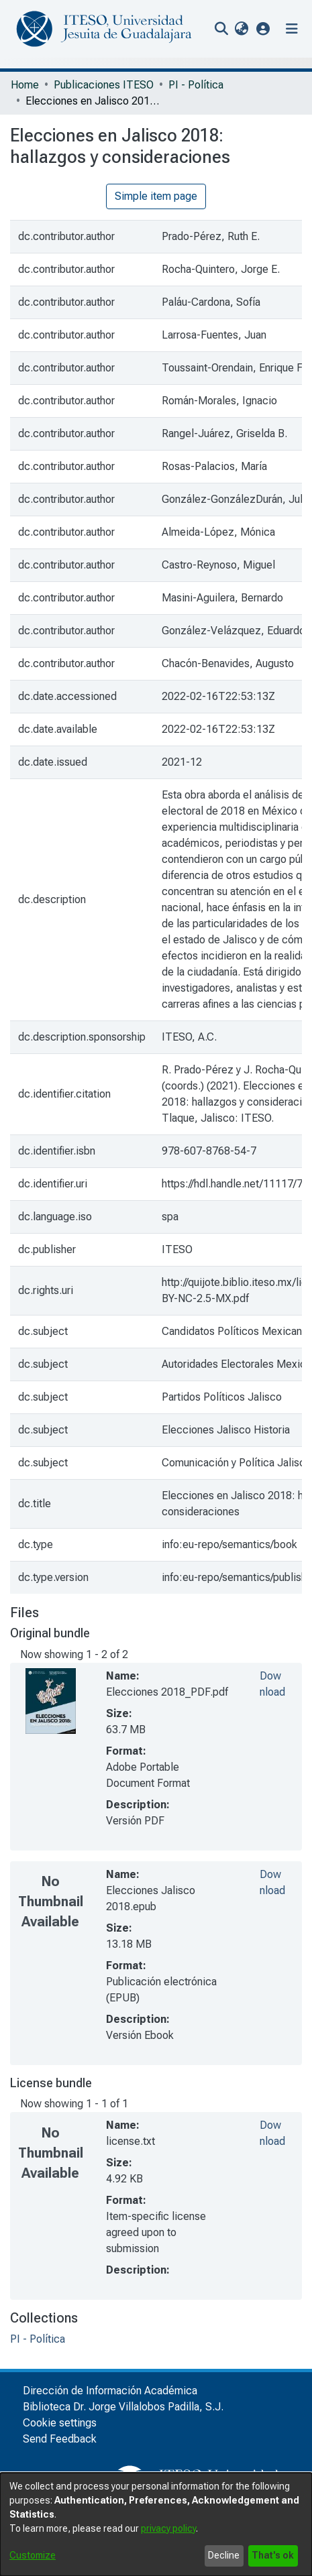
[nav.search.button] (221, 29)
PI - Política (195, 84)
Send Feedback (60, 2439)
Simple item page (156, 196)
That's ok (273, 2555)
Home (25, 84)
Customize (32, 2555)
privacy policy (168, 2528)
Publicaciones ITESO (104, 84)
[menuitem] (241, 29)
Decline (224, 2555)
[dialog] (156, 2524)
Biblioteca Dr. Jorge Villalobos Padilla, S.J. (123, 2406)
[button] (263, 28)
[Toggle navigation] (292, 29)
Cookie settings (60, 2422)
